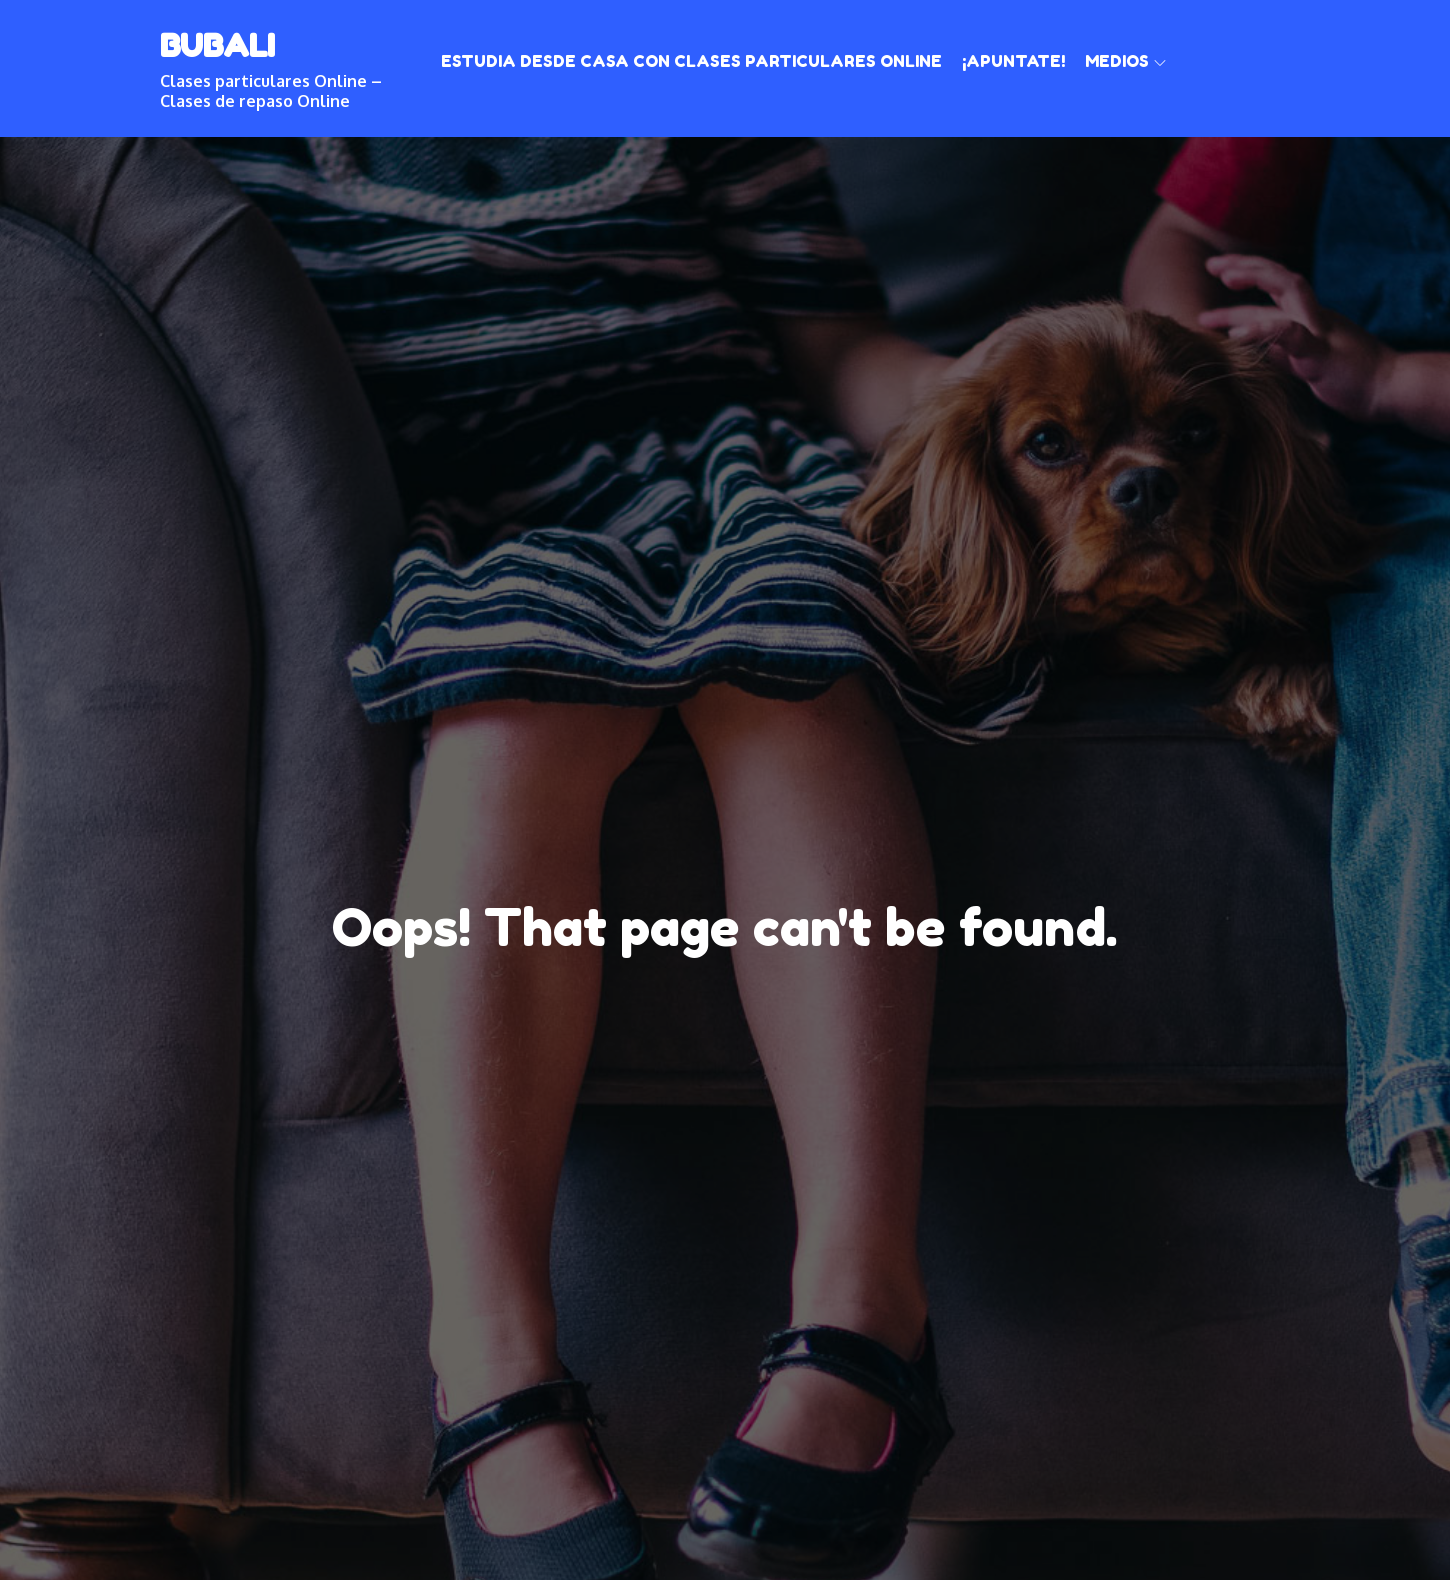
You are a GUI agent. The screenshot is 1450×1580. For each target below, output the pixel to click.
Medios (1125, 61)
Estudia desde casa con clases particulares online (691, 61)
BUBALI (217, 45)
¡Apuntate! (1013, 61)
